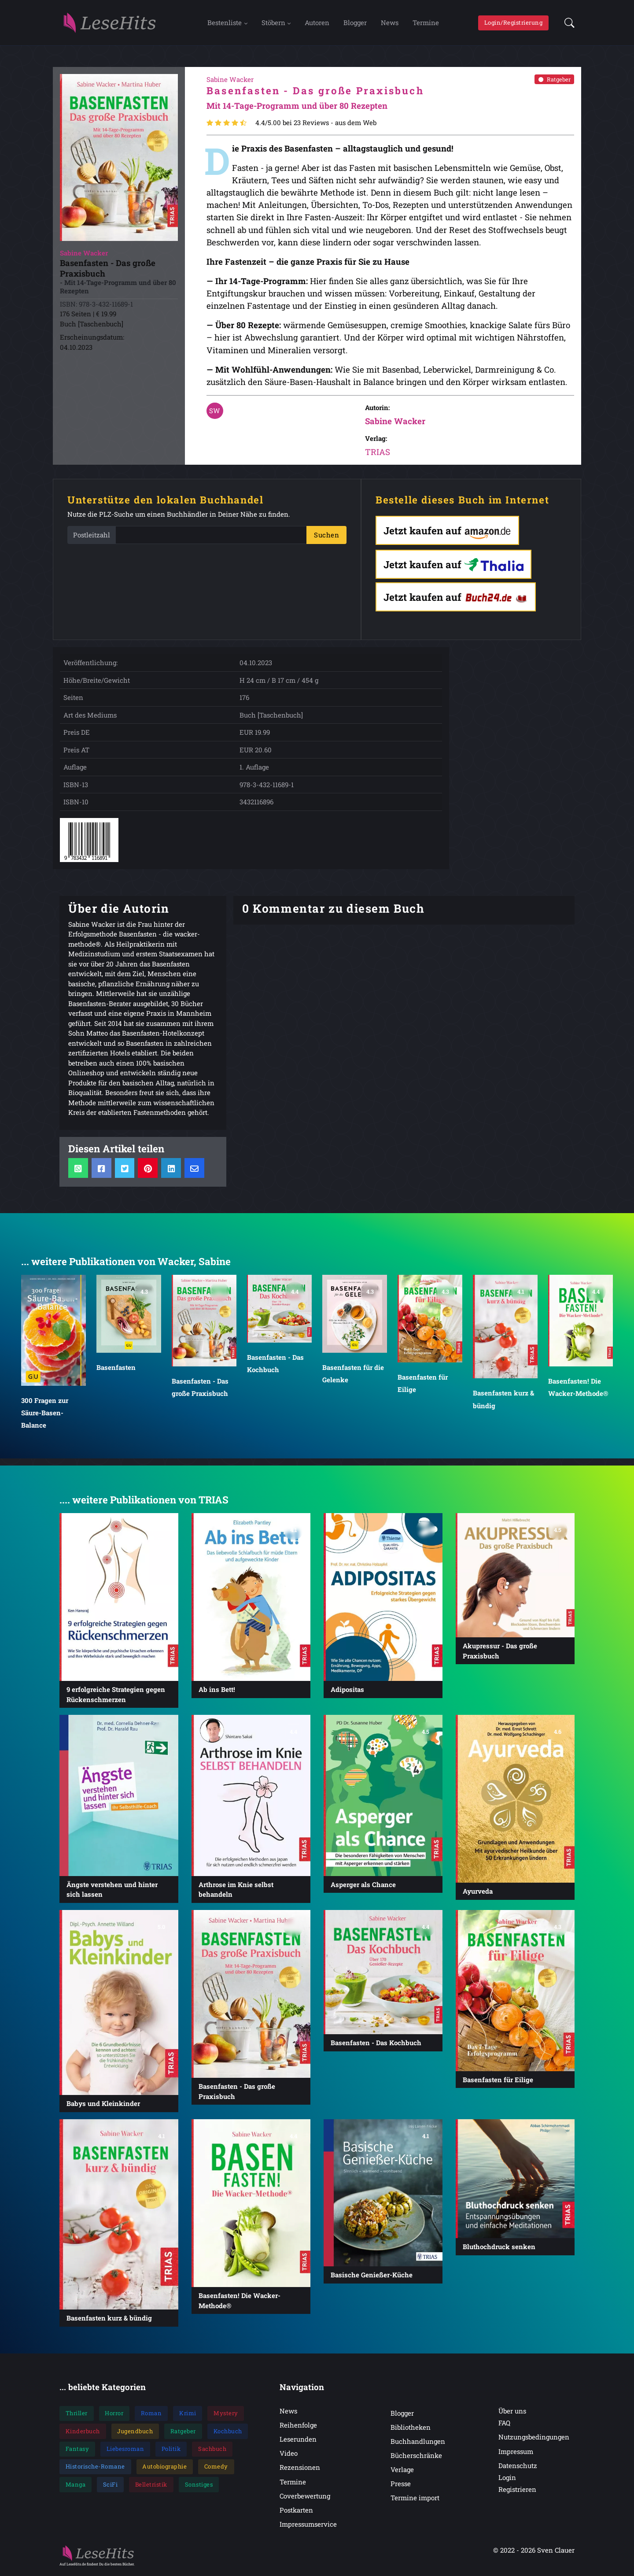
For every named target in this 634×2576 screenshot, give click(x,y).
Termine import (415, 2499)
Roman (151, 2415)
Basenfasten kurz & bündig (503, 1401)
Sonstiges (199, 2486)
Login (507, 2479)
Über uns (512, 2413)
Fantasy (77, 2451)
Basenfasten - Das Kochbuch (275, 1365)
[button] (567, 24)
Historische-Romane (95, 2468)
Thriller (77, 2415)
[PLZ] (211, 537)
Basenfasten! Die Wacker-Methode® (578, 1389)
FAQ (504, 2425)
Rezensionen (300, 2469)
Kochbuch (228, 2433)
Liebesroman (125, 2451)
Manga (76, 2486)
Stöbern (273, 23)
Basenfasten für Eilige (423, 1385)
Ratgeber (554, 81)
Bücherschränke (416, 2457)
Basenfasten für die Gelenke (353, 1375)
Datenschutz (517, 2467)
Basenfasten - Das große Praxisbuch (200, 1389)
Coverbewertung (305, 2497)
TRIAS (377, 454)
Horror (114, 2415)
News (389, 23)
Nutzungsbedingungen (533, 2439)
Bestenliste (224, 23)
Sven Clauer (556, 2552)
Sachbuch (212, 2451)
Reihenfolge (298, 2427)
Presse (401, 2485)
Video (289, 2455)
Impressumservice (308, 2526)
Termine (426, 23)
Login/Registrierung (513, 23)
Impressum (515, 2453)
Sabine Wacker (395, 423)
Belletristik (151, 2486)
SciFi (110, 2486)
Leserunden (298, 2441)
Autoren (317, 23)
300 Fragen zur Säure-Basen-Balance (44, 1415)
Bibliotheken (411, 2429)
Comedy (216, 2468)
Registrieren (517, 2491)
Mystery (226, 2415)
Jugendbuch (135, 2433)
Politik (171, 2451)
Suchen (326, 537)
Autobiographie (164, 2468)
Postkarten (296, 2511)
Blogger (355, 23)
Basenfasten (116, 1369)
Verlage (402, 2471)
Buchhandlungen (418, 2443)
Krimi (187, 2415)
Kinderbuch (83, 2433)
